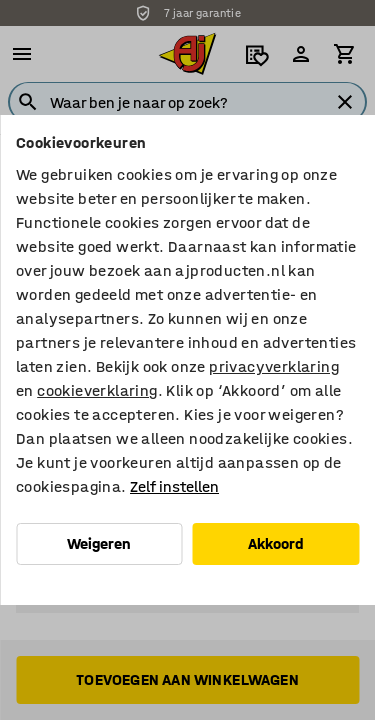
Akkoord (276, 543)
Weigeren (99, 543)
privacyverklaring (274, 366)
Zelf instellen (174, 486)
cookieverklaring (97, 390)
